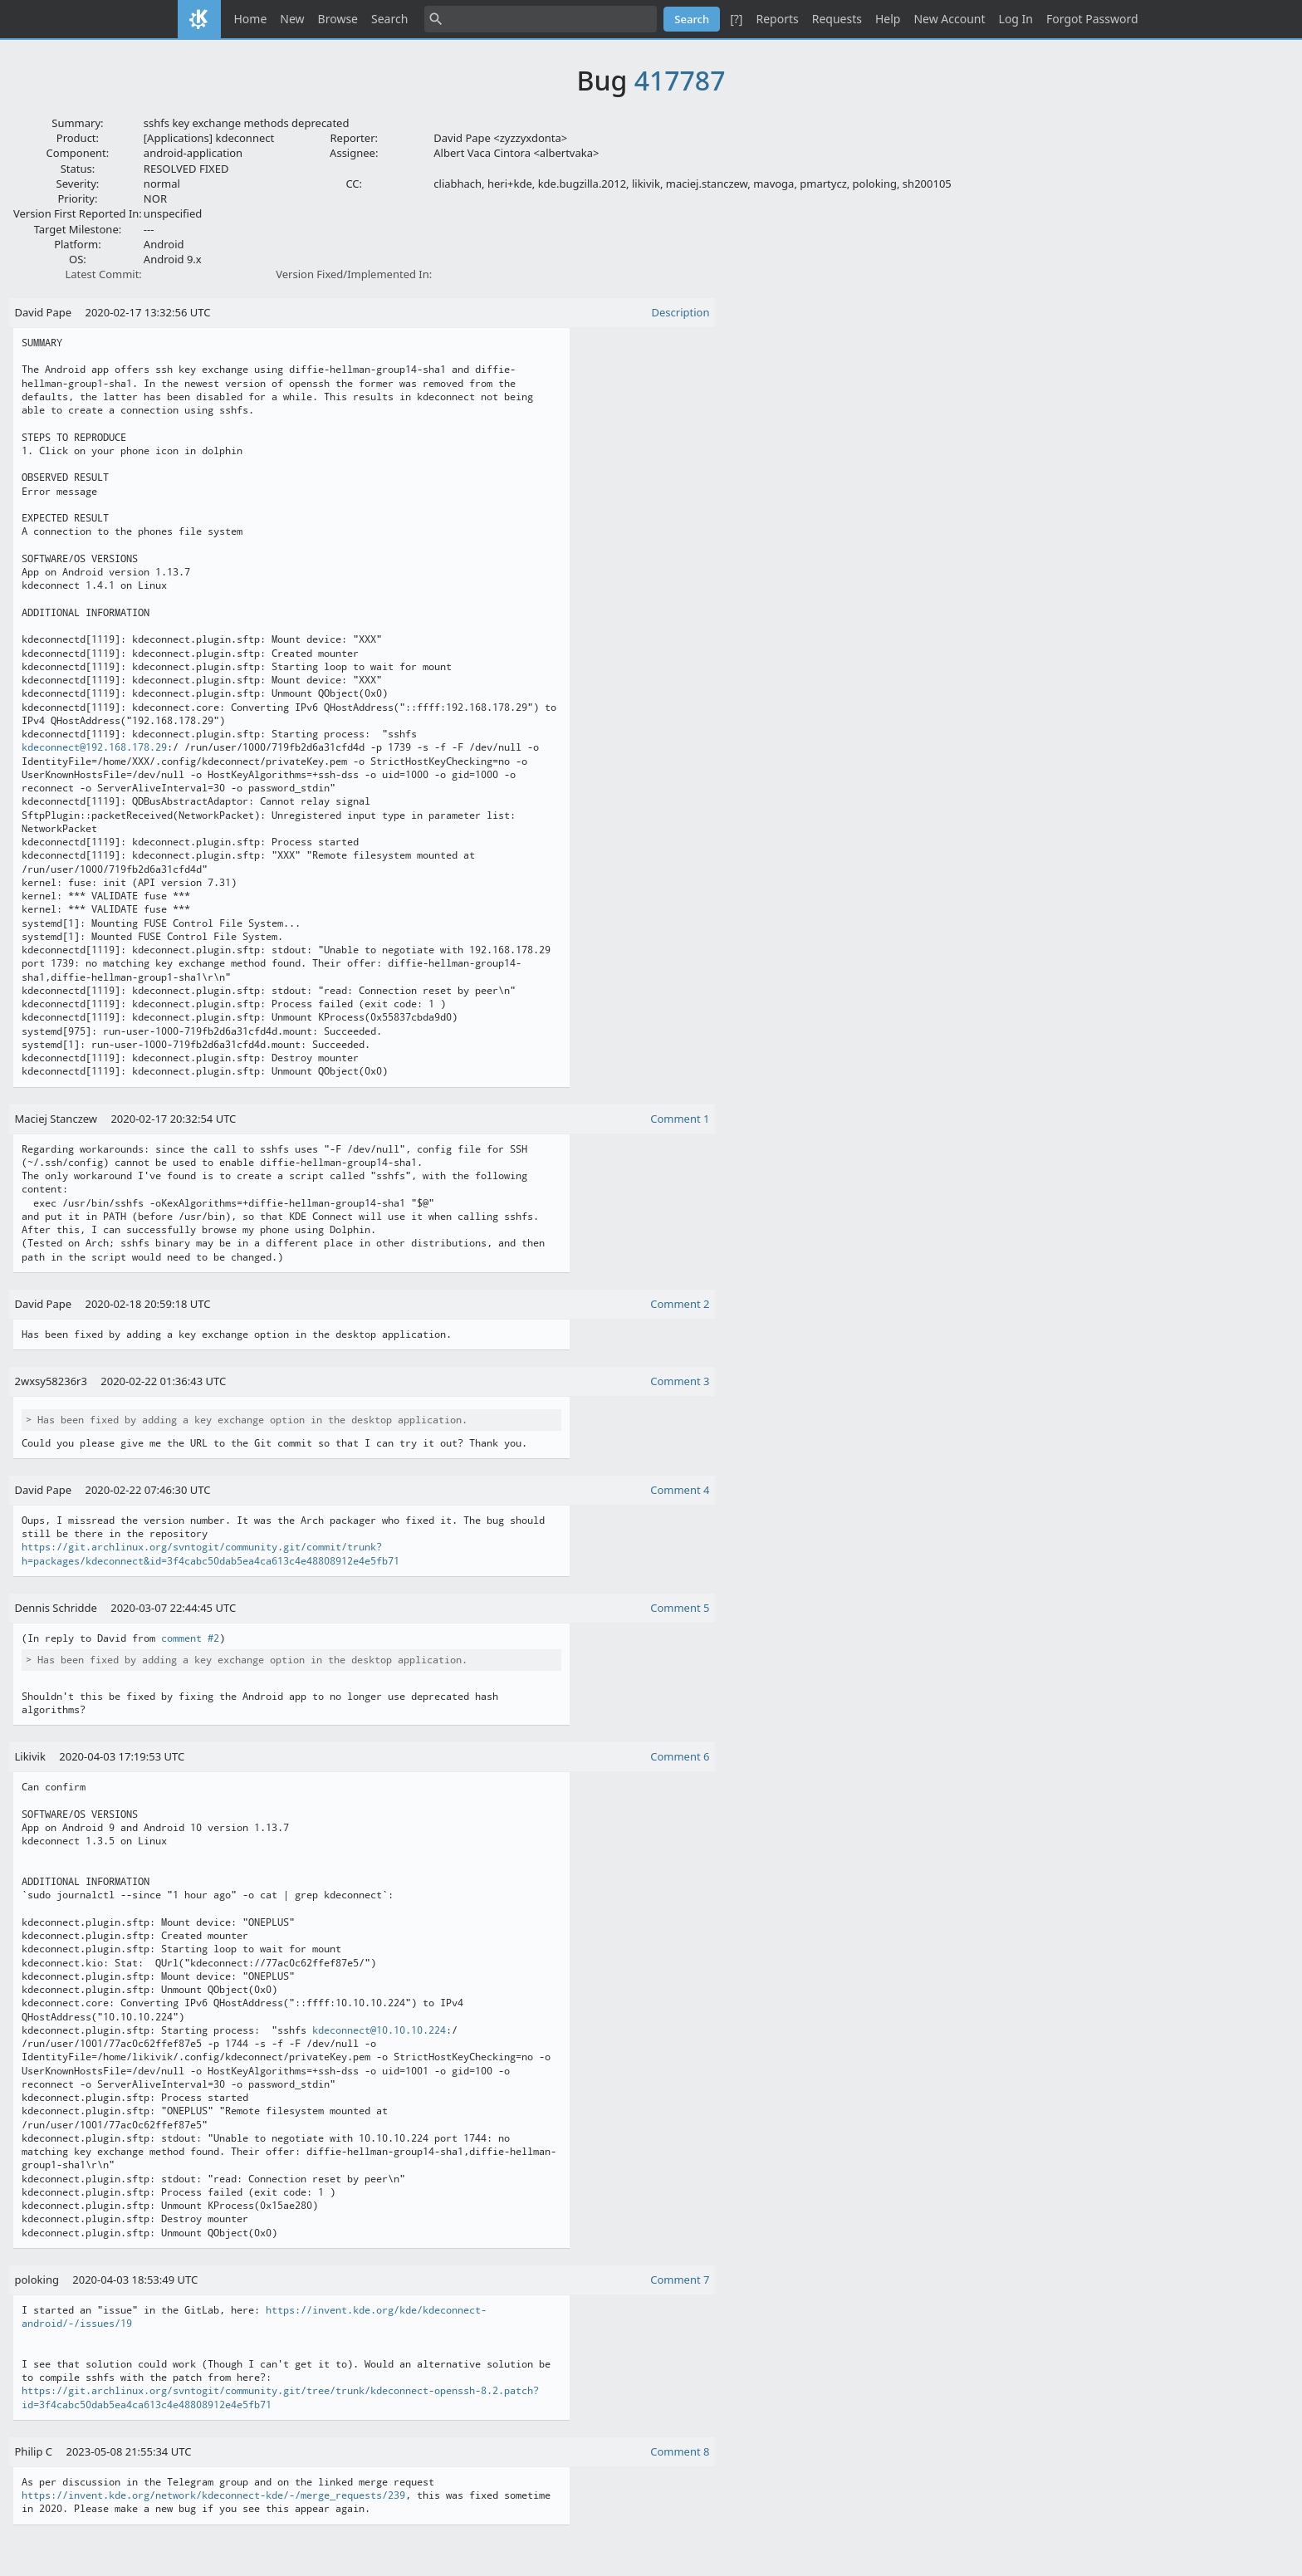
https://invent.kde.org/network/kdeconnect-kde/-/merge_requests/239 (213, 2495)
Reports (777, 19)
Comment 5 (679, 1607)
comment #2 (190, 1638)
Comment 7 (679, 2279)
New (292, 19)
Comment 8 (679, 2451)
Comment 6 (679, 1756)
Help (888, 19)
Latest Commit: (103, 274)
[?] (736, 19)
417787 (680, 80)
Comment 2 (679, 1303)
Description (681, 312)
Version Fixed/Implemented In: (354, 274)
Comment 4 (679, 1489)
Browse (338, 19)
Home (250, 19)
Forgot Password (1092, 19)
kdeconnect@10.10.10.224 (379, 2030)
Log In (1016, 19)
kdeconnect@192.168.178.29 (94, 747)
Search (389, 19)
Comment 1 (679, 1118)
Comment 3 (679, 1381)
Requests (837, 19)
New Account (949, 19)
